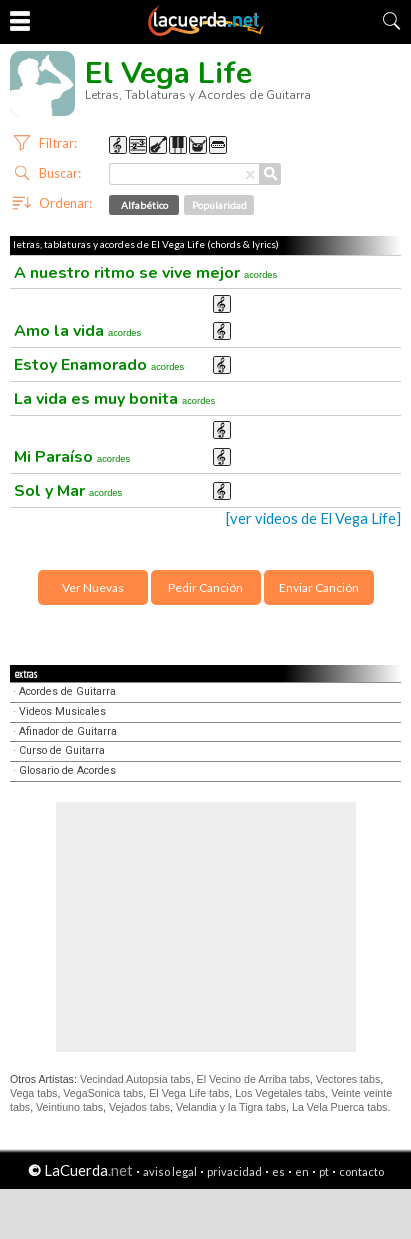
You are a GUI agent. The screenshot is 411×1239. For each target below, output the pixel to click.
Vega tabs (33, 1093)
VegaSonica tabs (103, 1093)
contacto (361, 1171)
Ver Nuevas (93, 587)
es (278, 1171)
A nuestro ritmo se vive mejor (145, 273)
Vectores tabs (348, 1079)
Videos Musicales (62, 711)
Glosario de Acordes (67, 770)
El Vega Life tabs (189, 1093)
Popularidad (219, 205)
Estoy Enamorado (99, 365)
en (302, 1171)
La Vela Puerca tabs (339, 1107)
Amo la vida (77, 331)
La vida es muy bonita (114, 399)
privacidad (234, 1171)
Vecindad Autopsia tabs (135, 1079)
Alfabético (144, 205)
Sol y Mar (68, 491)
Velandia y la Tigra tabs (231, 1107)
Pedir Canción (205, 587)
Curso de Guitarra (62, 750)
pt (324, 1171)
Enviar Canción (319, 587)
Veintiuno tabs (69, 1107)
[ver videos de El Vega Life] (313, 518)
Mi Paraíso (72, 457)
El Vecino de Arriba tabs (253, 1079)
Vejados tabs (139, 1107)
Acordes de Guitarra (67, 691)
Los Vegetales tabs (280, 1093)
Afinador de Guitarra (68, 731)
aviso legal (170, 1171)
